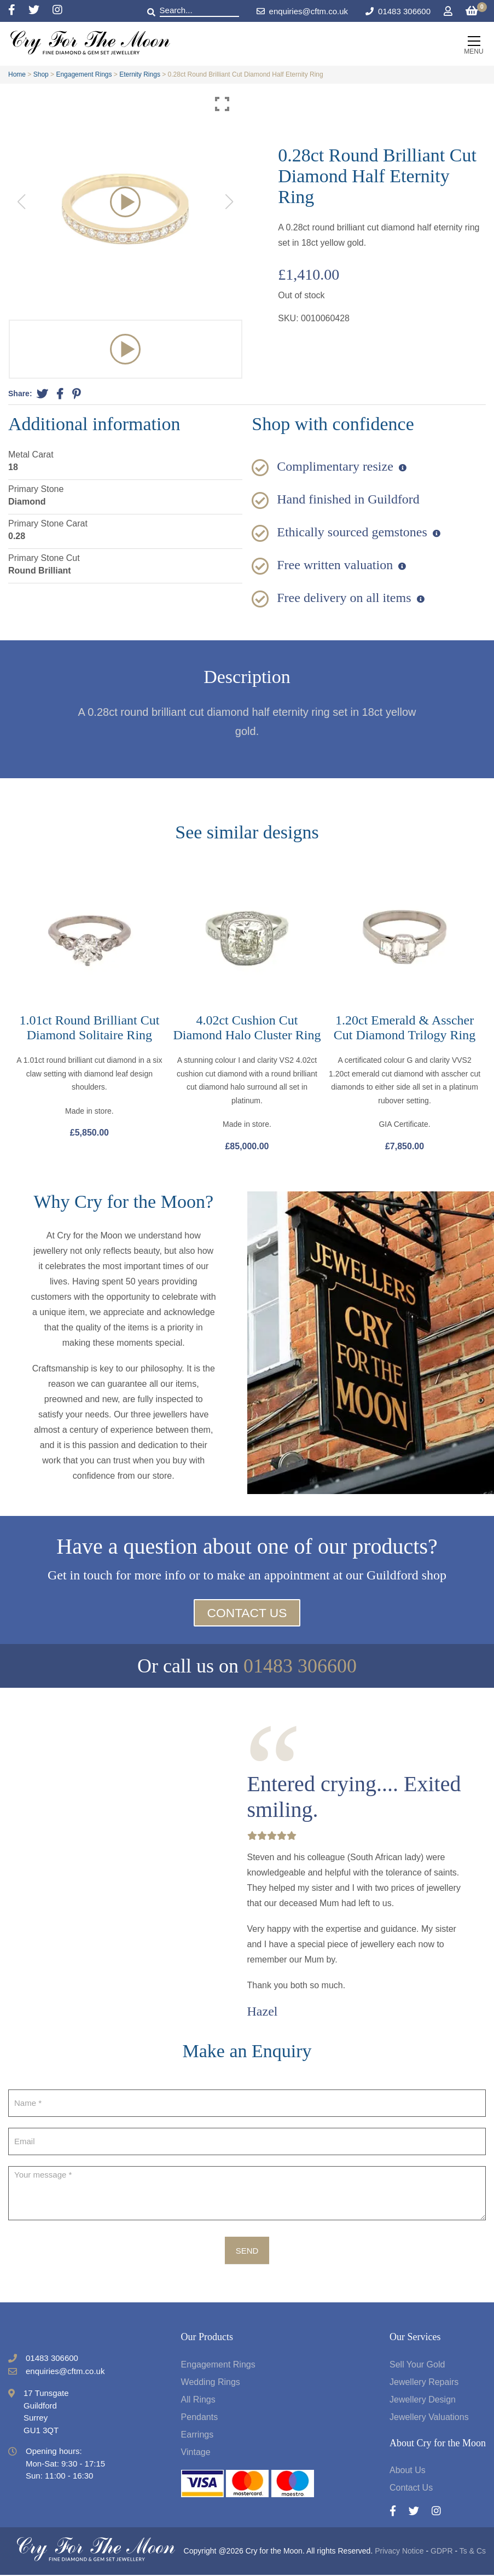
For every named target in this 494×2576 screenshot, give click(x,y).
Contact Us (247, 1613)
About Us (408, 2471)
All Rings (198, 2400)
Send (247, 2251)
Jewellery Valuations (429, 2417)
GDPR (441, 2552)
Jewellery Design (423, 2400)
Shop (41, 74)
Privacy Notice (399, 2552)
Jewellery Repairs (424, 2382)
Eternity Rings (139, 74)
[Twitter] (40, 10)
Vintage (196, 2452)
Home (17, 74)
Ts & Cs (473, 2552)
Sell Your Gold (417, 2365)
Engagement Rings (84, 74)
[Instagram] (57, 10)
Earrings (197, 2435)
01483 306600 (404, 11)
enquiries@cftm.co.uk (302, 11)
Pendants (199, 2417)
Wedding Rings (210, 2382)
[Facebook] (18, 10)
